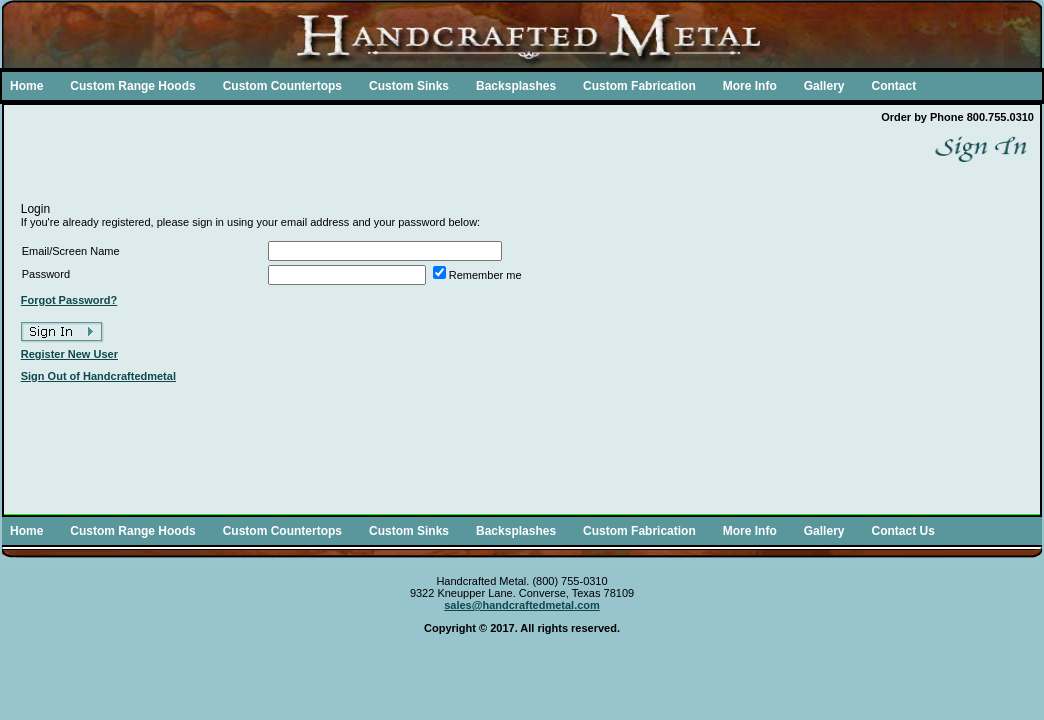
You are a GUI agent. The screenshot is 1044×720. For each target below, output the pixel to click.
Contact (893, 86)
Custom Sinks (409, 86)
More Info (750, 86)
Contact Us (902, 531)
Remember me (485, 275)
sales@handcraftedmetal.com (522, 605)
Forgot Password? (69, 300)
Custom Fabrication (639, 86)
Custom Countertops (282, 86)
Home (26, 86)
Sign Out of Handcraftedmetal (98, 376)
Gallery (824, 86)
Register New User (69, 354)
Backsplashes (516, 86)
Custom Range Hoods (132, 86)
